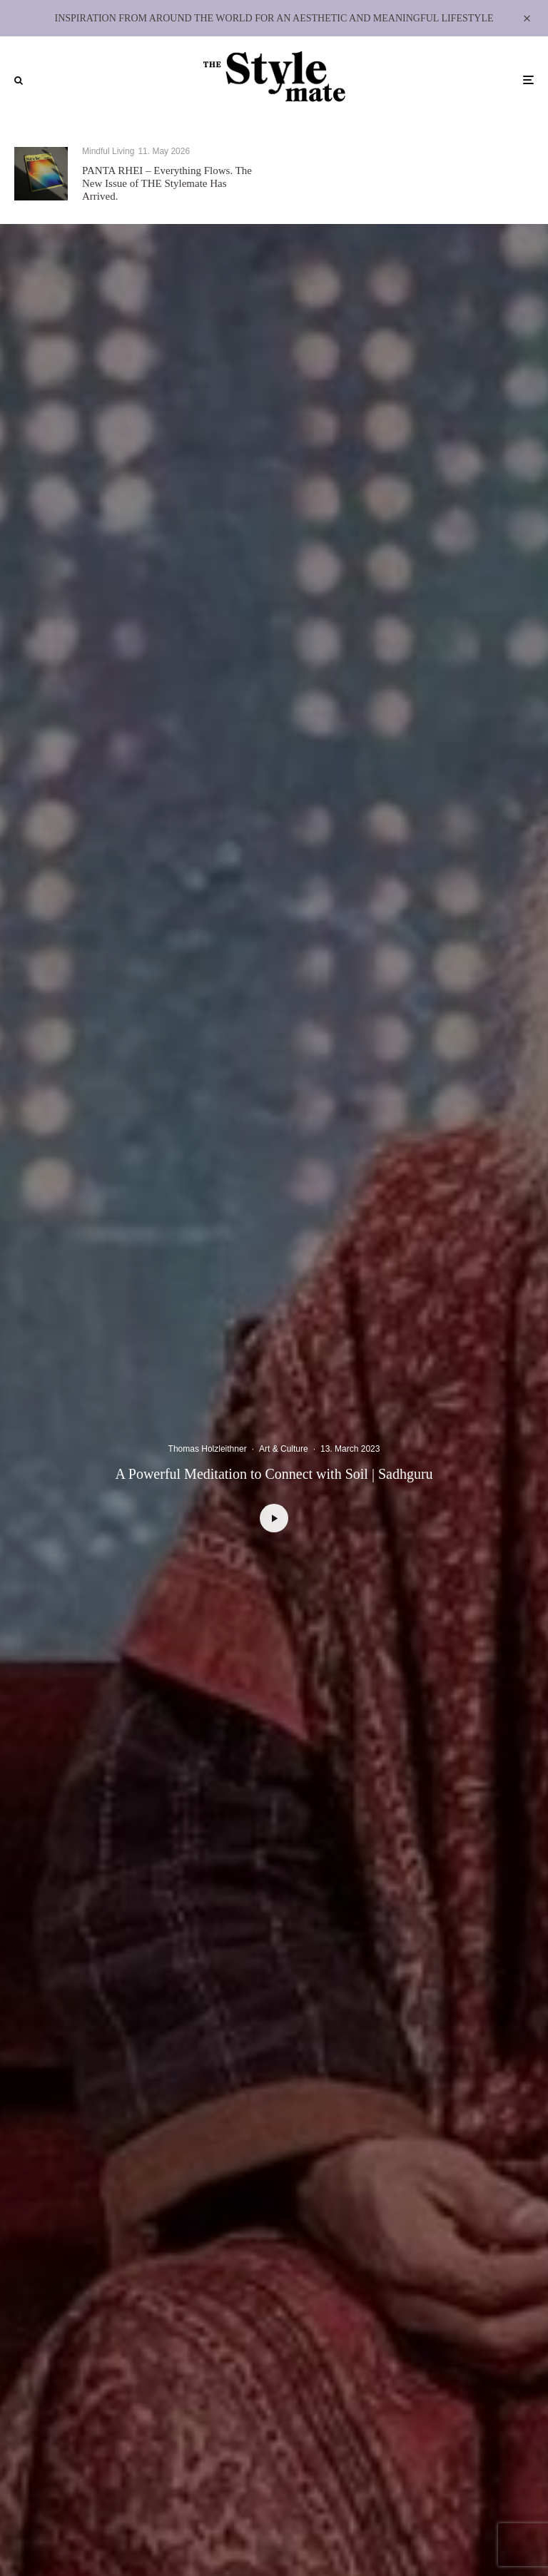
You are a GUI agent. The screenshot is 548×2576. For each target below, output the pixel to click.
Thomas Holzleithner (207, 1449)
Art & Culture (377, 156)
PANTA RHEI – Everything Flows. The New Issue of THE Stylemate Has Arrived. (167, 183)
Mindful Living (108, 151)
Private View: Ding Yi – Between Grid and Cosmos (435, 181)
